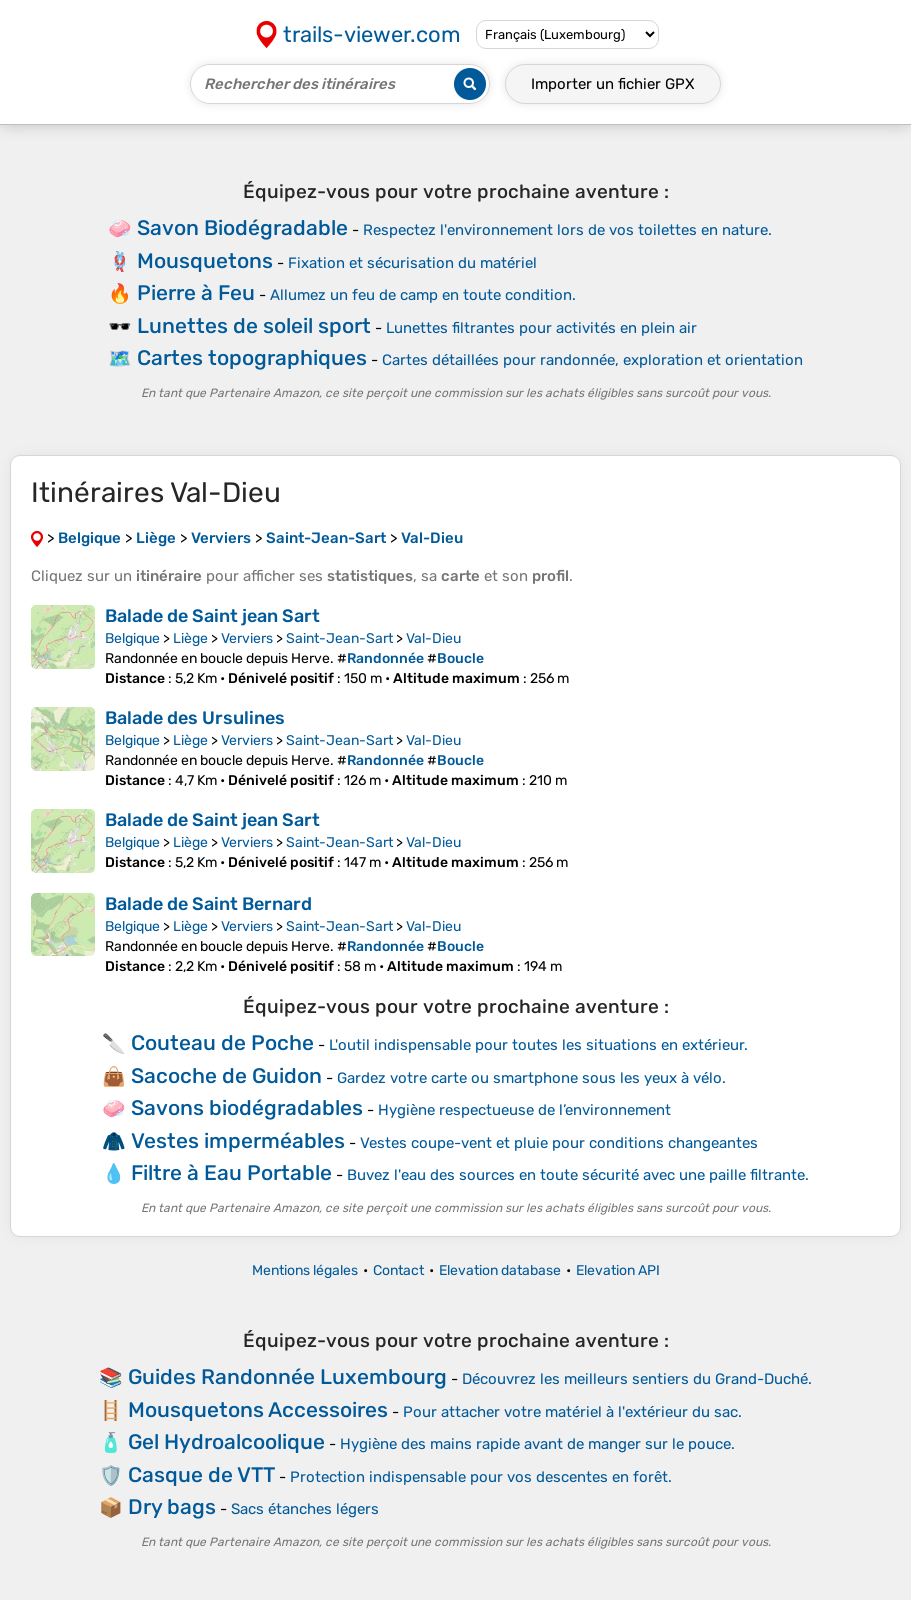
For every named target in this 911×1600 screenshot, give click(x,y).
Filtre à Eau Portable (231, 1172)
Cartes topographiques (252, 357)
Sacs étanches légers (305, 1509)
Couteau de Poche (222, 1042)
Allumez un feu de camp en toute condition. (423, 295)
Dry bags (172, 1506)
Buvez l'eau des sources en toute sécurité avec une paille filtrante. (578, 1175)
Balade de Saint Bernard (208, 904)
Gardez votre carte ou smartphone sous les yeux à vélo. (531, 1078)
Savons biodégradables (247, 1107)
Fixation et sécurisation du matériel (412, 263)
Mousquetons (205, 260)
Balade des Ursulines (195, 718)
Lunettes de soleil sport (254, 325)
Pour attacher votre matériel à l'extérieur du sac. (572, 1412)
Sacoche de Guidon (226, 1075)
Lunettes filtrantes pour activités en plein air (541, 328)
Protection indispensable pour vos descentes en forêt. (481, 1477)
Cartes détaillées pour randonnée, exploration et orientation (592, 360)
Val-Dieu (433, 638)
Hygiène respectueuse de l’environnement (524, 1110)
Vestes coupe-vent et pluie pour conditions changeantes (559, 1143)
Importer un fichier (613, 84)
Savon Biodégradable (242, 227)
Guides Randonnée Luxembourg (287, 1376)
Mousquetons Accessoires (258, 1409)
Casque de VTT (201, 1474)
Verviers (247, 638)
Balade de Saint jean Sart (212, 616)
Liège (190, 638)
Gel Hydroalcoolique (226, 1441)
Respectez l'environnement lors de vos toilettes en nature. (567, 230)
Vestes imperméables (238, 1140)
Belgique (132, 638)
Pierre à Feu (196, 292)
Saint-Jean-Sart (339, 638)
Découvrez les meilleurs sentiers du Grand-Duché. (637, 1379)
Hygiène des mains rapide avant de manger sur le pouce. (537, 1444)
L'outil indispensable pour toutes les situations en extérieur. (538, 1045)
